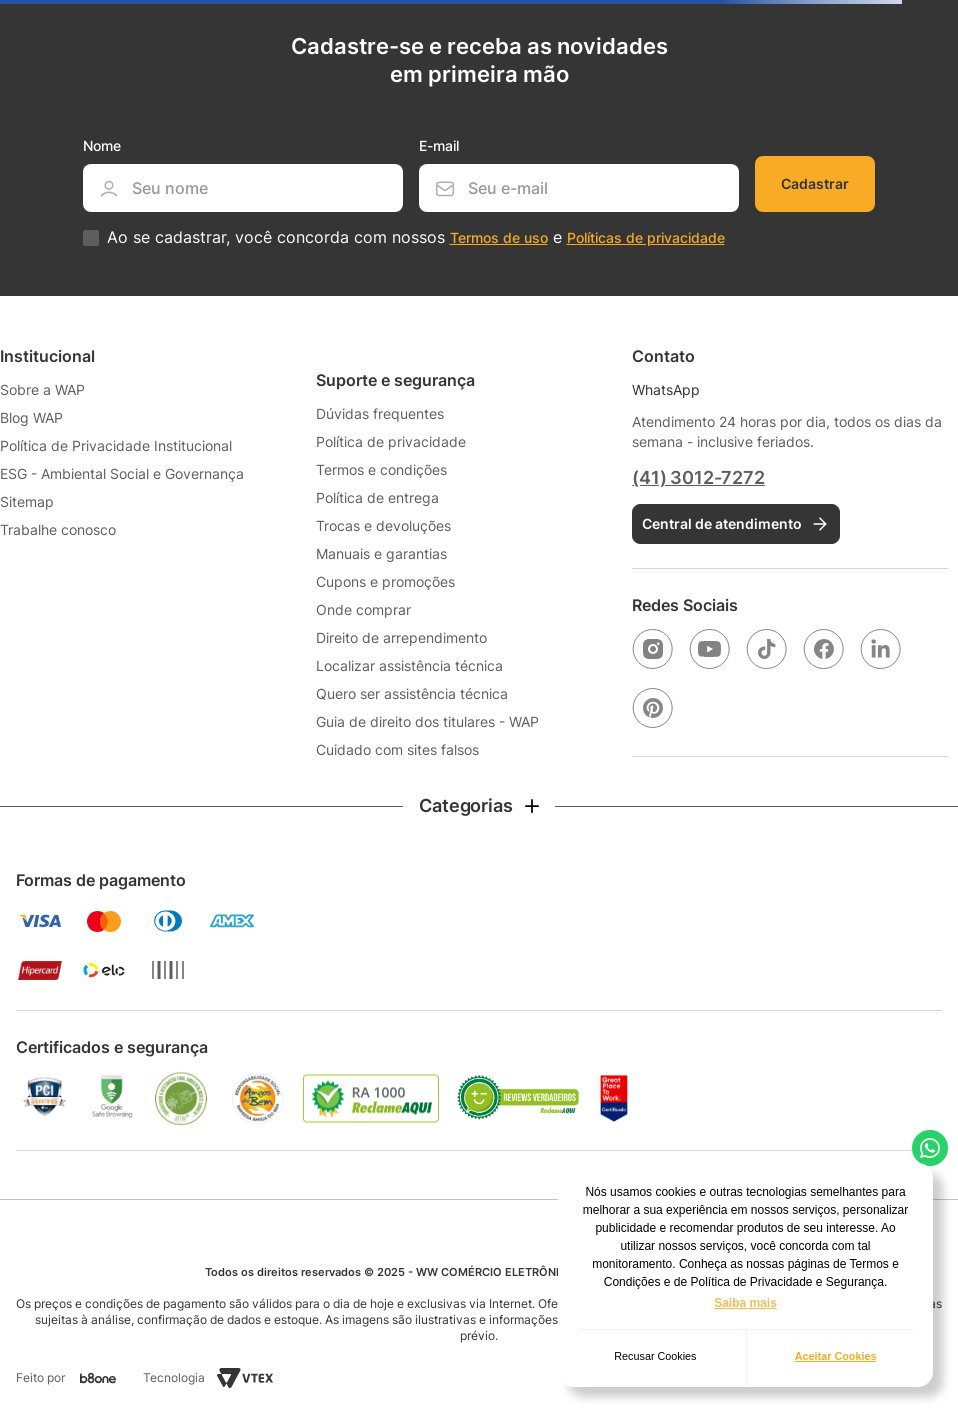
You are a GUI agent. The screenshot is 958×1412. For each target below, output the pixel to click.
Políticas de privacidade (646, 237)
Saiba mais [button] (745, 1303)
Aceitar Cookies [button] (836, 1356)
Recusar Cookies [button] (655, 1356)
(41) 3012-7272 (698, 477)
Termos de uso (499, 237)
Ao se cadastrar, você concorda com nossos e (416, 237)
